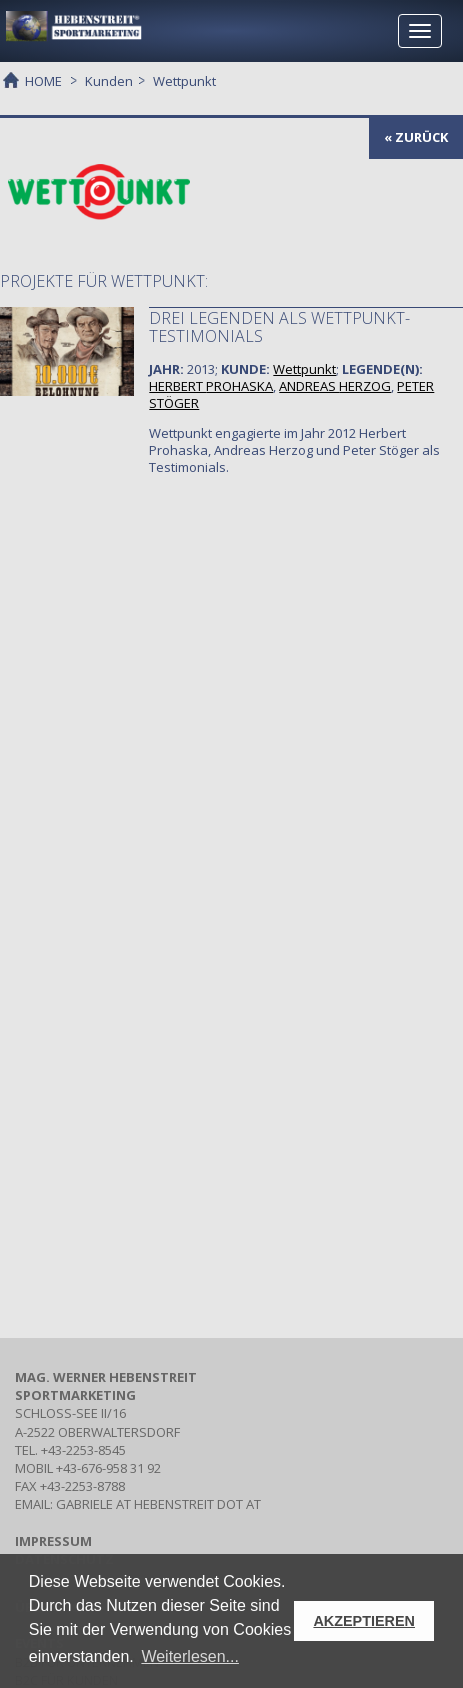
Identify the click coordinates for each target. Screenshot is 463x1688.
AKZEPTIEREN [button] (364, 1621)
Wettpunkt (304, 369)
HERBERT (211, 386)
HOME (43, 80)
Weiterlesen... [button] (190, 1656)
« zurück (416, 137)
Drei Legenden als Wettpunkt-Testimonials (279, 327)
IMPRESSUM (53, 1541)
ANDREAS (335, 386)
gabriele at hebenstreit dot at (158, 1504)
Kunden (109, 81)
